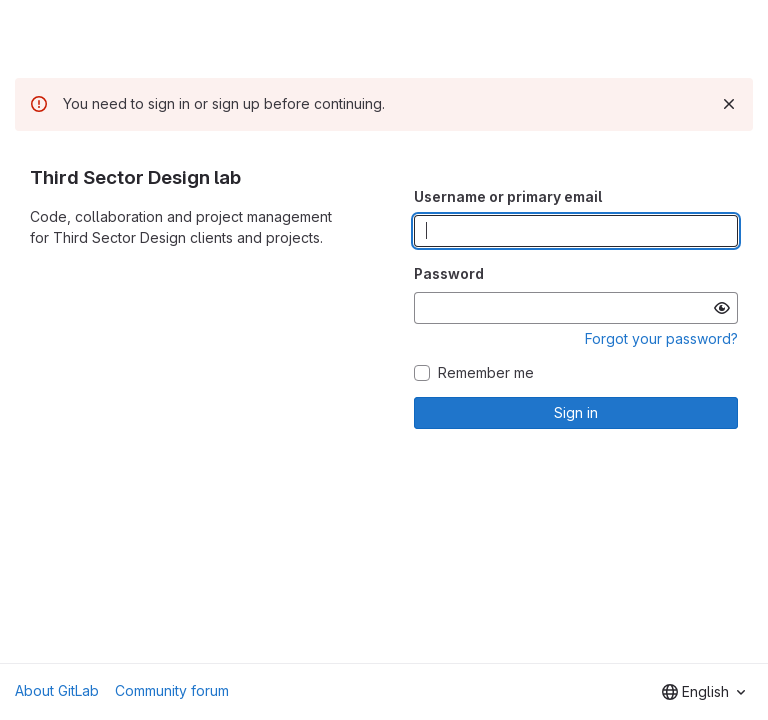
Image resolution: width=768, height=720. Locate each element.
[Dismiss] (729, 104)
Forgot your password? (661, 338)
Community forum (172, 690)
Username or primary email (508, 196)
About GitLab (57, 690)
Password (449, 273)
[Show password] (722, 308)
